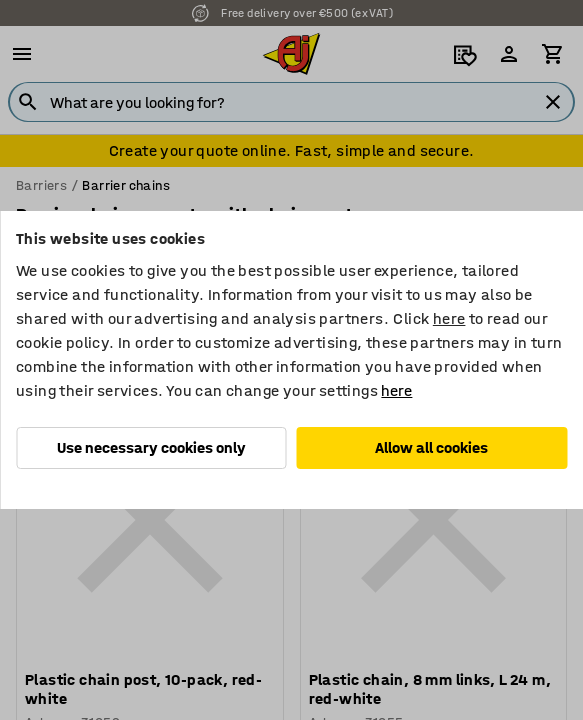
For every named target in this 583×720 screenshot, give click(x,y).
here (449, 318)
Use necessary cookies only (151, 447)
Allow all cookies (431, 447)
